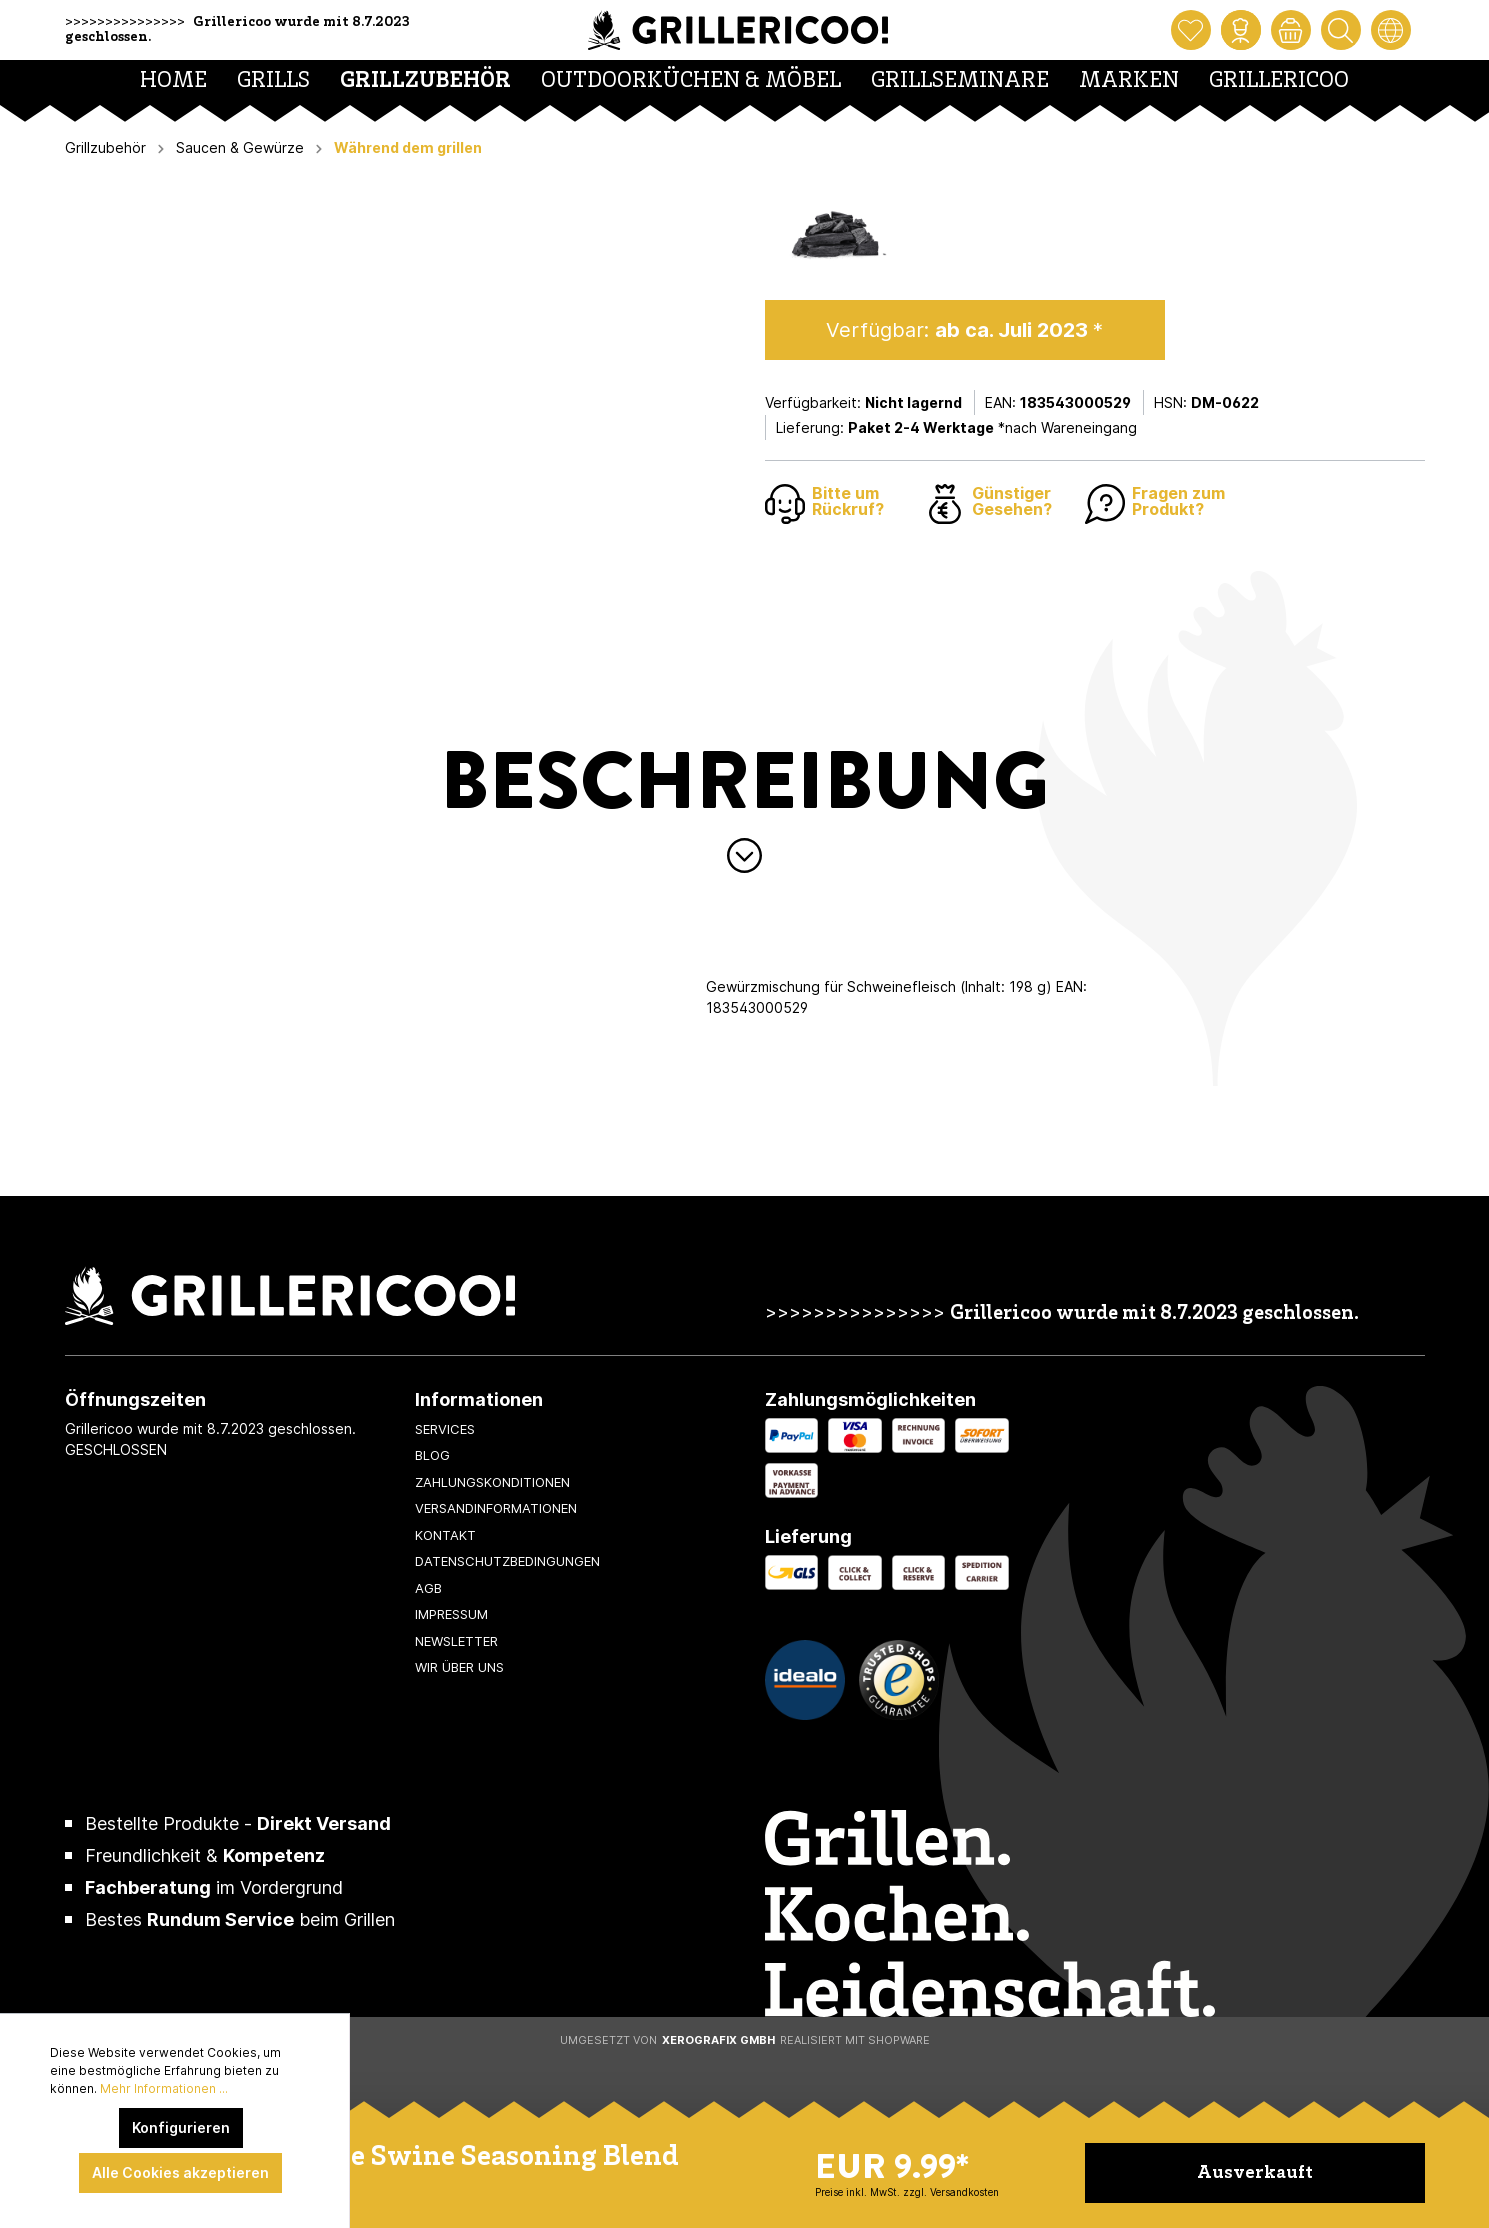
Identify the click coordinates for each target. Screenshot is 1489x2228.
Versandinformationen (496, 1508)
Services (445, 1429)
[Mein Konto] (1241, 30)
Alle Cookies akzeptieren (180, 2172)
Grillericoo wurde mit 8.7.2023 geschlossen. (1154, 1314)
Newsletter (456, 1641)
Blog (432, 1455)
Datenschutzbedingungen (507, 1561)
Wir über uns (459, 1667)
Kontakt (445, 1535)
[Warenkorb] (1291, 30)
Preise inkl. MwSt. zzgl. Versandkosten (907, 2192)
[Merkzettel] (1191, 30)
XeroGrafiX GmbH (718, 2040)
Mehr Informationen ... (164, 2088)
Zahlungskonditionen (492, 1482)
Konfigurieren (181, 2127)
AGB (428, 1588)
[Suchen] (1341, 30)
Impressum (451, 1614)
